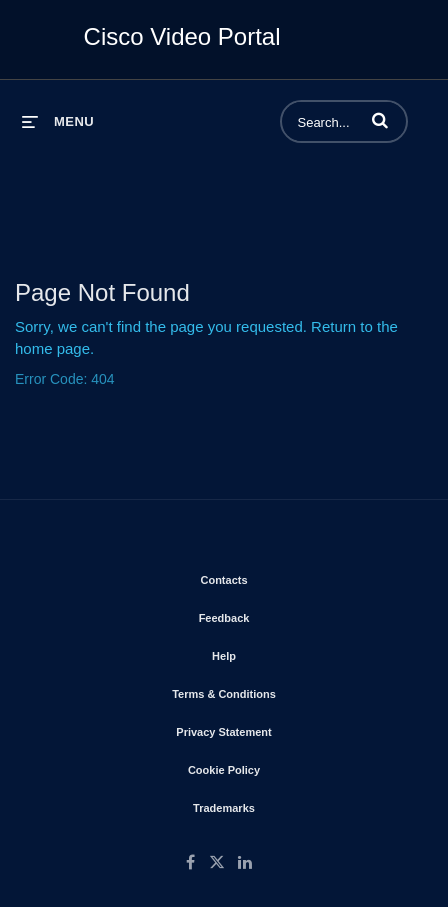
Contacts (280, 576)
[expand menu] (58, 121)
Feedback (281, 614)
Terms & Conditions (281, 690)
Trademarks (281, 804)
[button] (380, 120)
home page (52, 348)
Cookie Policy (281, 766)
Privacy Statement (280, 728)
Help (281, 652)
